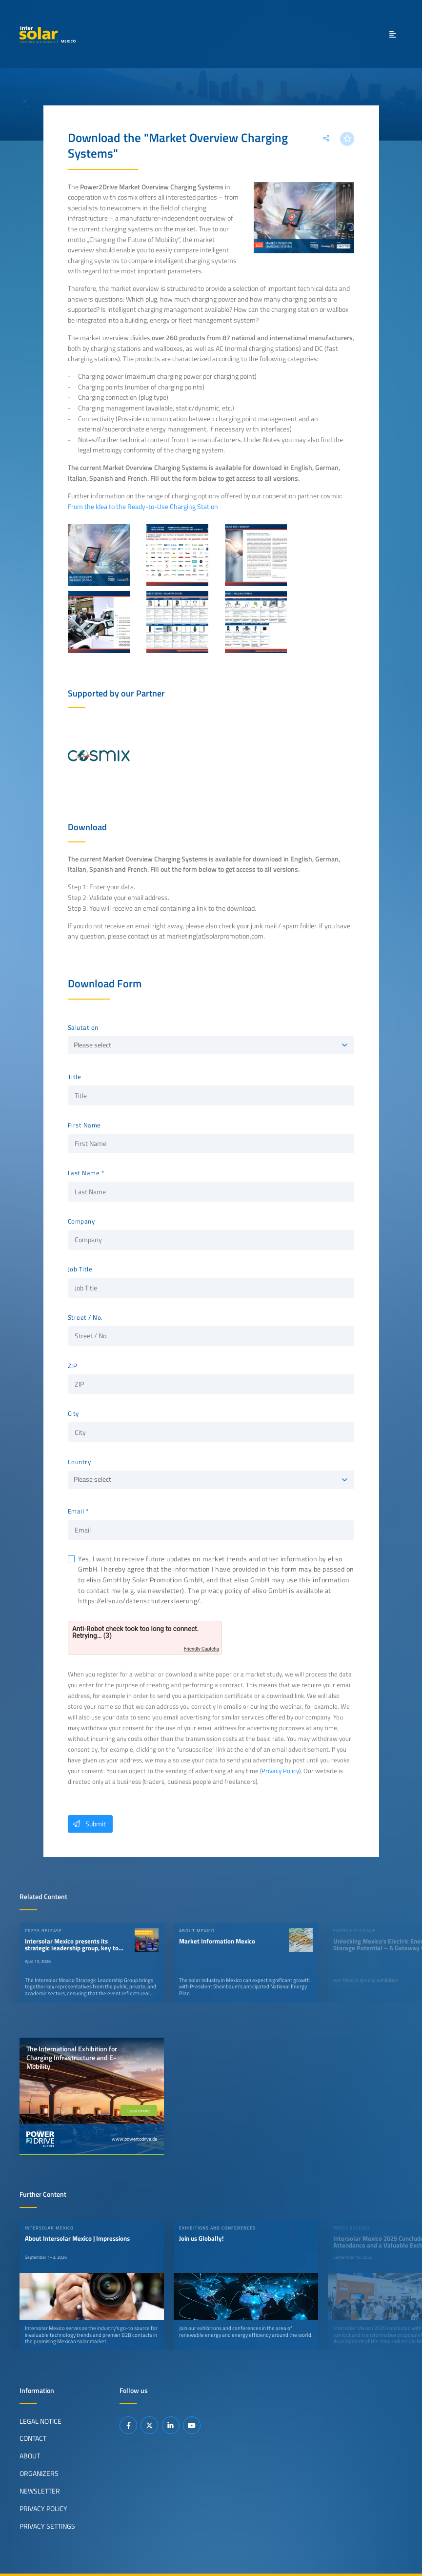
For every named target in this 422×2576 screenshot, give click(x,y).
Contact (33, 2438)
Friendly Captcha (201, 1649)
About (30, 2456)
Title (74, 1077)
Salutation (83, 1027)
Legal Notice (40, 2420)
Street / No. (85, 1317)
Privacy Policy (280, 1771)
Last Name (84, 1173)
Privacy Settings (47, 2526)
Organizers (39, 2473)
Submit (87, 1824)
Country (79, 1462)
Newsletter (40, 2491)
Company (81, 1221)
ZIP (73, 1366)
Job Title (80, 1269)
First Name (84, 1125)
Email (76, 1511)
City (73, 1414)
